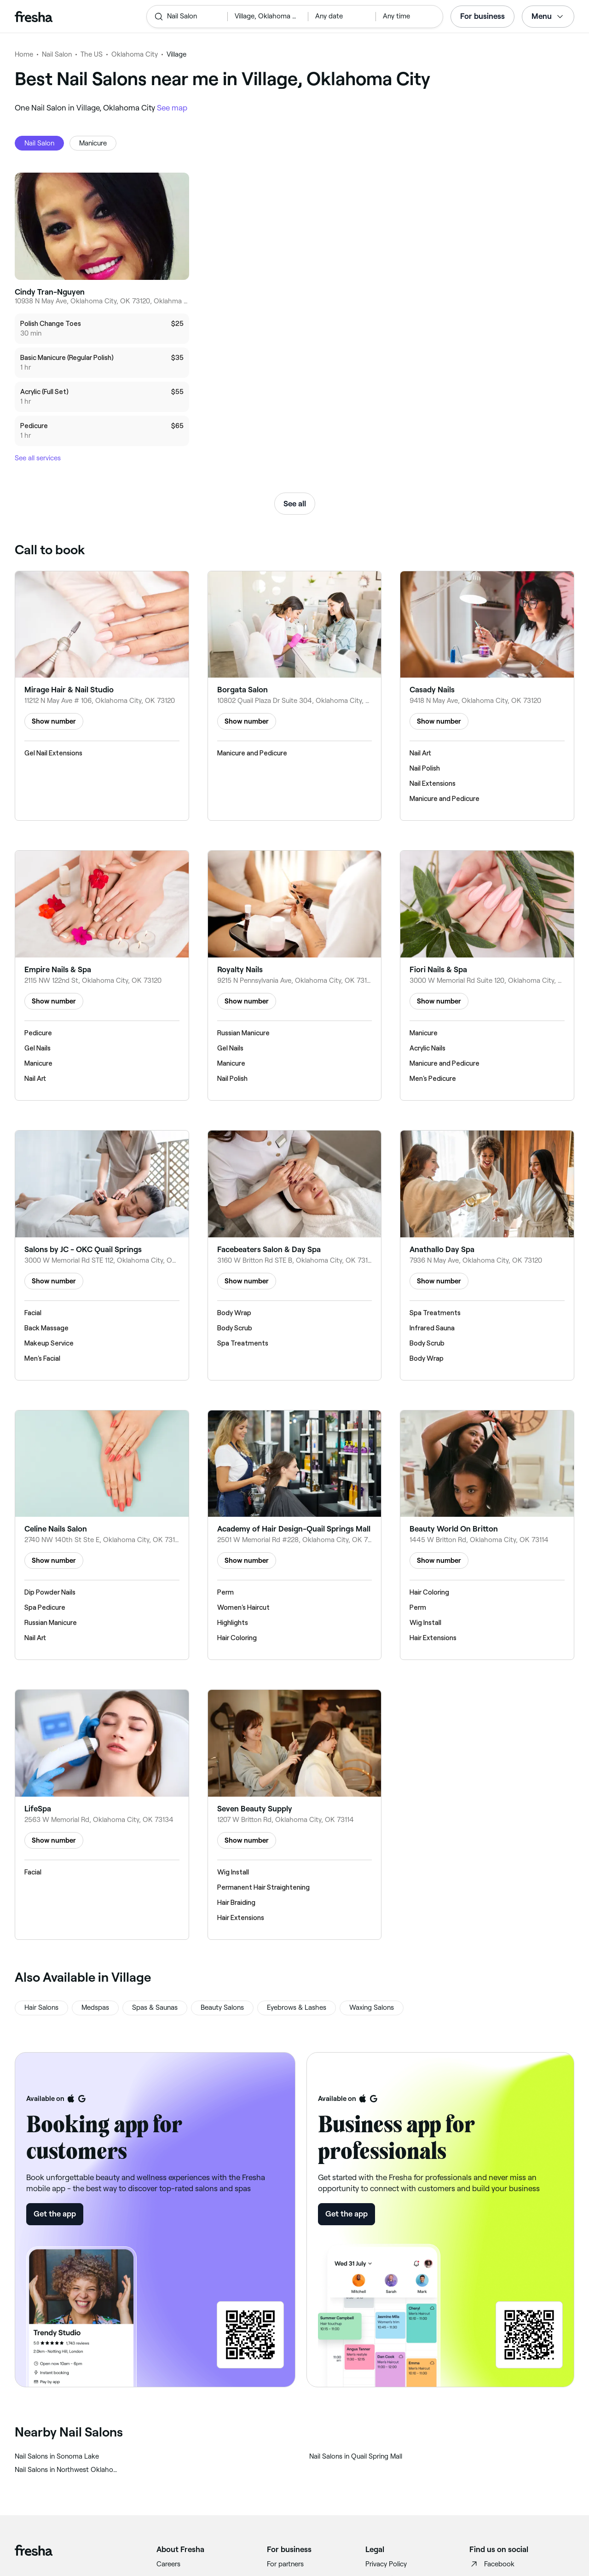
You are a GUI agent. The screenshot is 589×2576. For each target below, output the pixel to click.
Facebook (491, 2564)
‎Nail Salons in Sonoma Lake (57, 2456)
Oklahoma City (134, 54)
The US (92, 54)
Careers (168, 2564)
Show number (54, 721)
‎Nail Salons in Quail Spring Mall (355, 2456)
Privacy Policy (386, 2564)
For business (482, 16)
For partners (285, 2564)
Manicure (93, 143)
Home (24, 54)
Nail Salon (57, 54)
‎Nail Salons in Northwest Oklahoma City (67, 2469)
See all (294, 503)
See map (172, 108)
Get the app (55, 2214)
